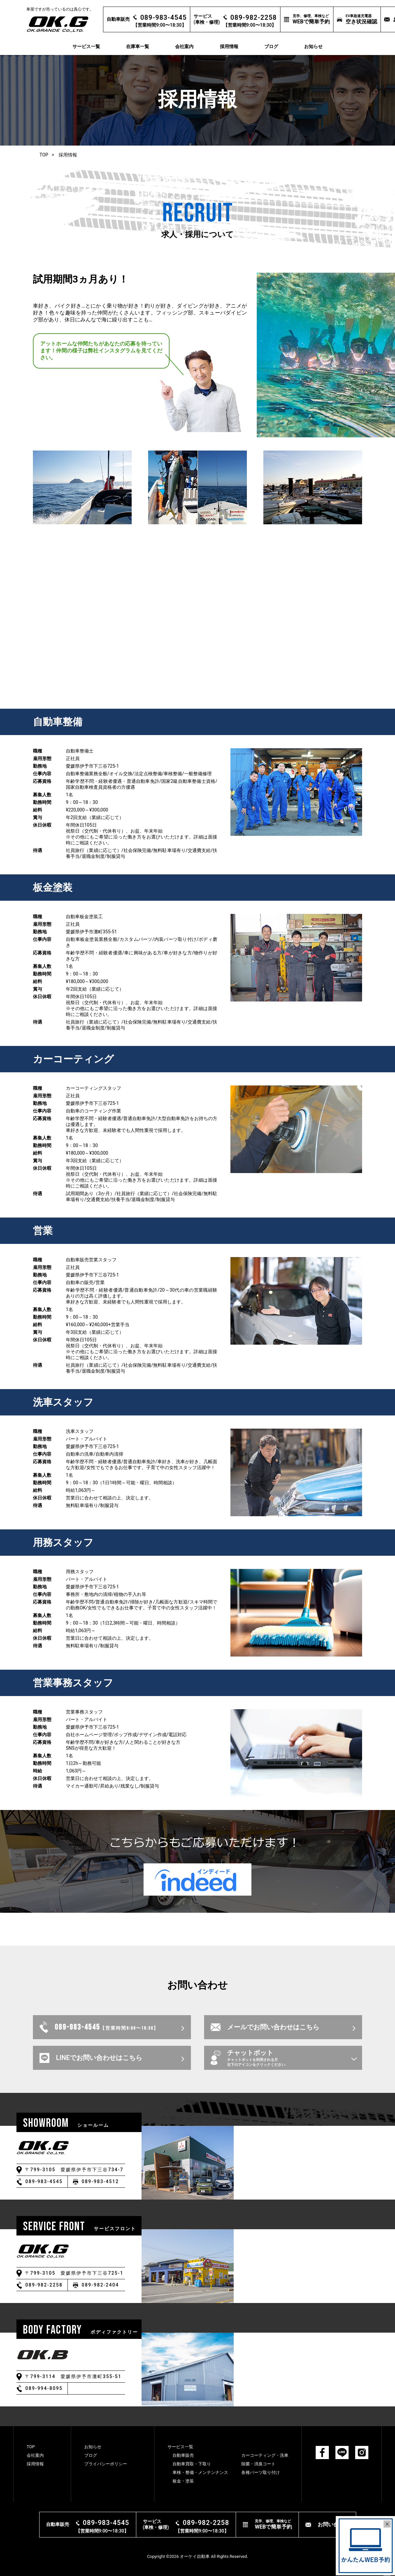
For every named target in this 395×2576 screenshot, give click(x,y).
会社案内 (184, 46)
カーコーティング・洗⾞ (264, 2455)
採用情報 (229, 46)
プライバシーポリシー (105, 2463)
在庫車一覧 (137, 46)
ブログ (271, 46)
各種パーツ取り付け (260, 2472)
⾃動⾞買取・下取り (191, 2463)
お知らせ (313, 46)
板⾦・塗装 (183, 2481)
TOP (44, 154)
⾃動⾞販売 (183, 2455)
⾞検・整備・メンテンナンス (200, 2472)
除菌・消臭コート (258, 2463)
